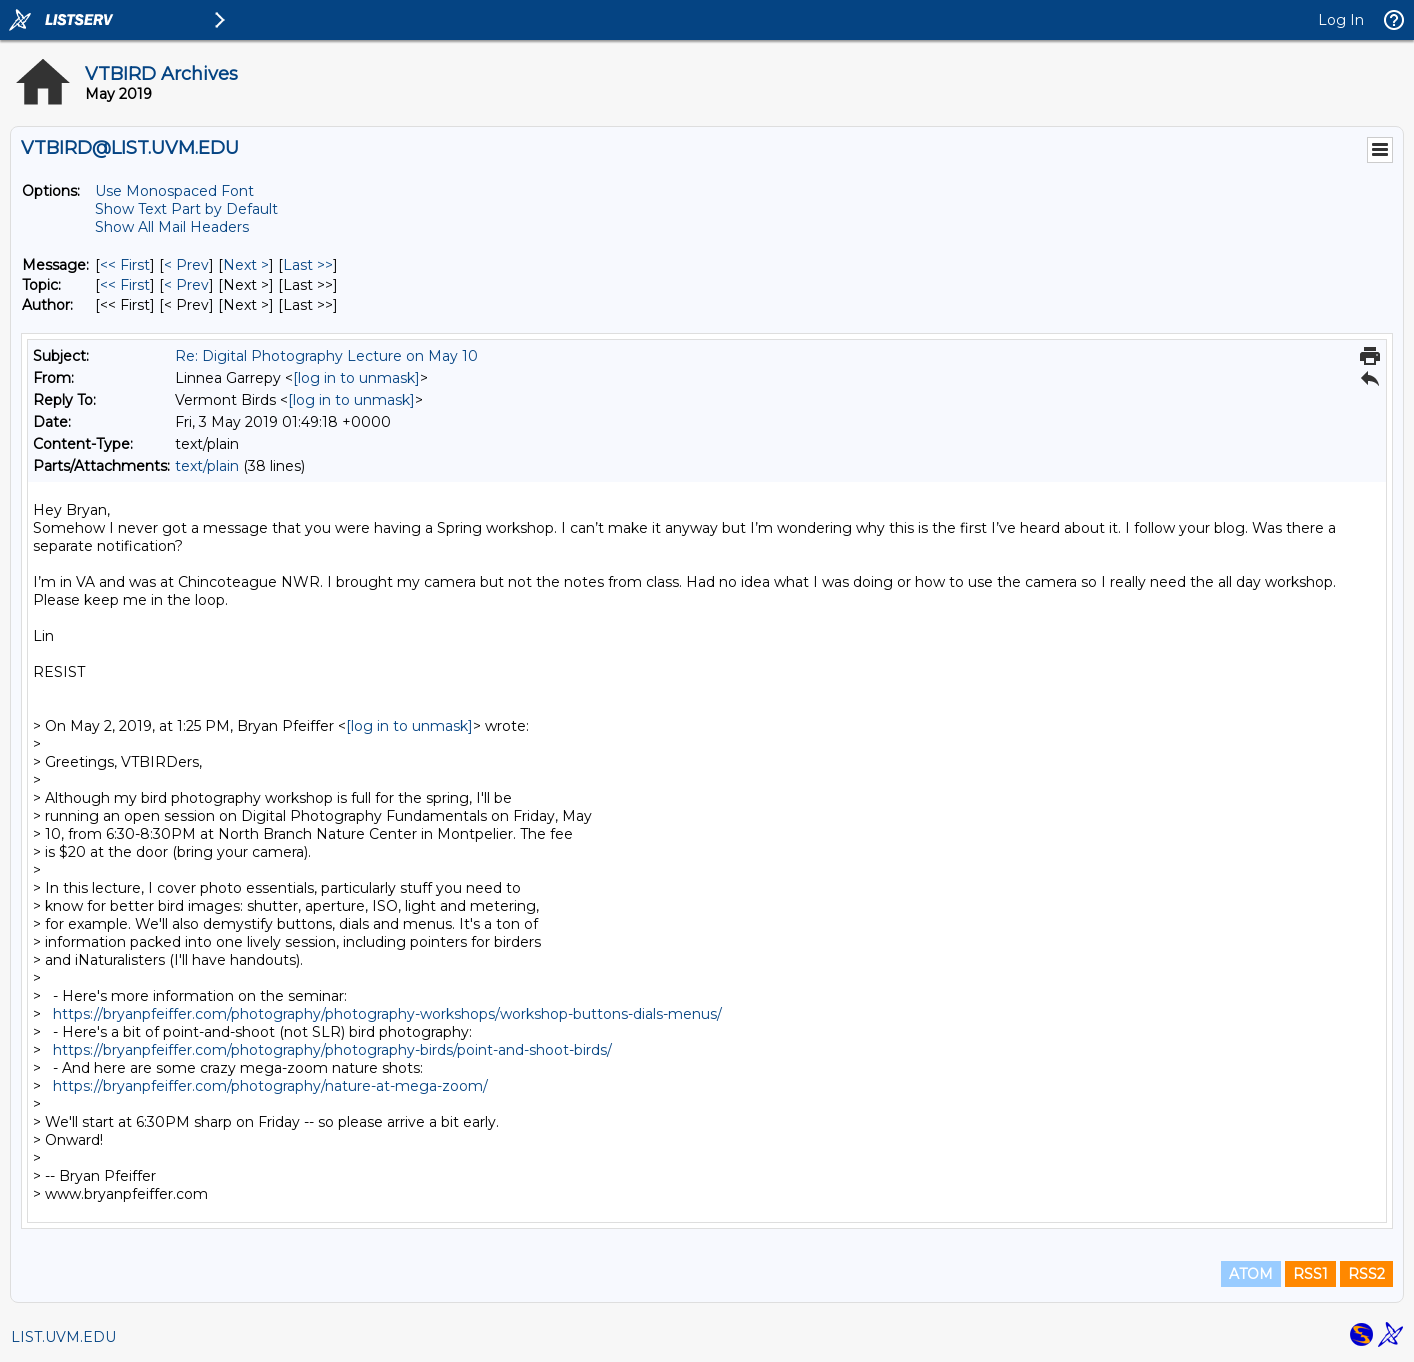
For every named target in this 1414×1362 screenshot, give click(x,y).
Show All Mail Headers (172, 227)
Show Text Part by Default (186, 209)
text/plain (207, 466)
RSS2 (1366, 1274)
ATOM (1251, 1274)
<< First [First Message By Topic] (125, 285)
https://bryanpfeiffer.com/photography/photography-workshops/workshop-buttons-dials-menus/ (387, 1014)
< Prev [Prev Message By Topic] (186, 285)
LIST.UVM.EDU (63, 1337)
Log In (1341, 20)
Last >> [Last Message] (308, 265)
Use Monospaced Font (174, 191)
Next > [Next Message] (246, 265)
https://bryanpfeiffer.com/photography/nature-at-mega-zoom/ (270, 1086)
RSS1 (1310, 1274)
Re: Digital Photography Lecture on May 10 (326, 356)
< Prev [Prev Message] (186, 265)
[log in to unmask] (356, 378)
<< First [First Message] (125, 265)
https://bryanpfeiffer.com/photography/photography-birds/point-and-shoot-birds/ (332, 1050)
